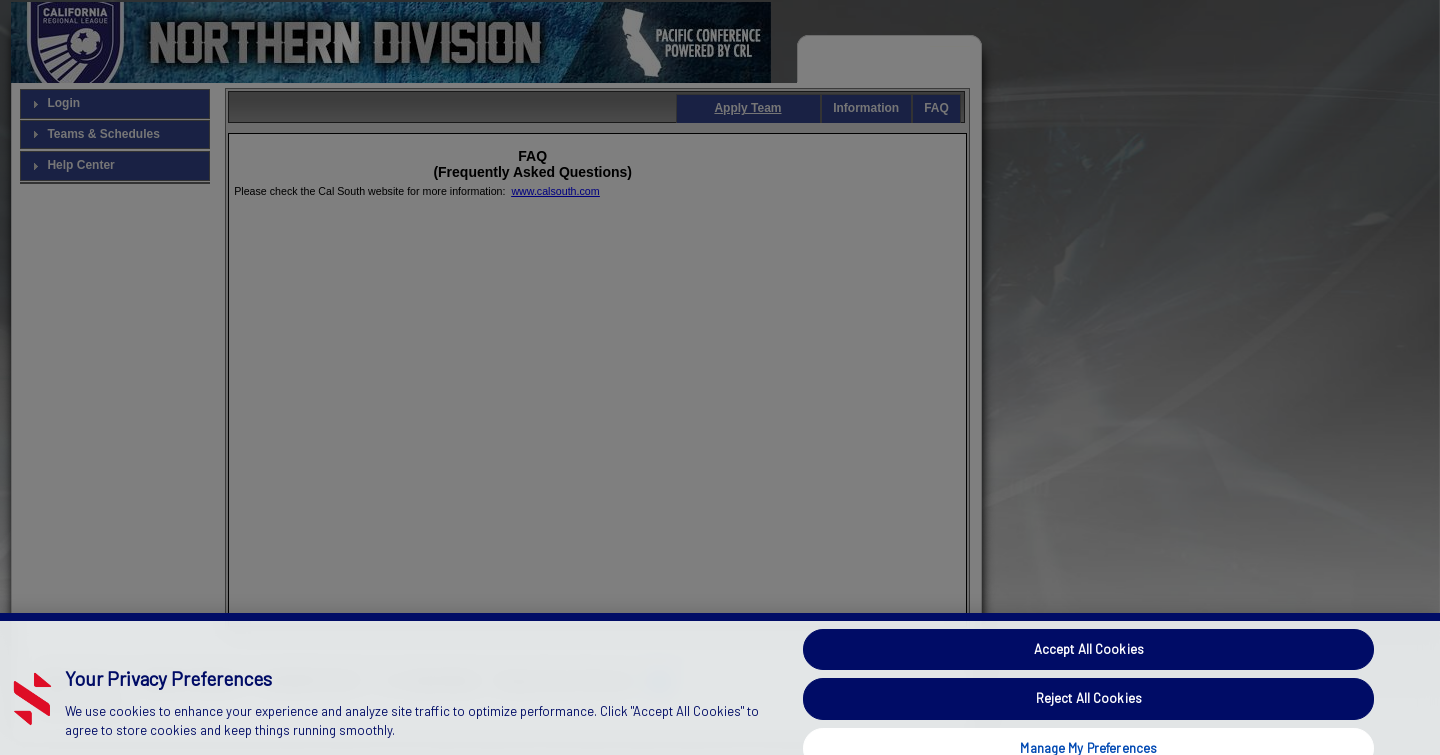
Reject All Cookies (1089, 711)
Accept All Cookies (1089, 661)
